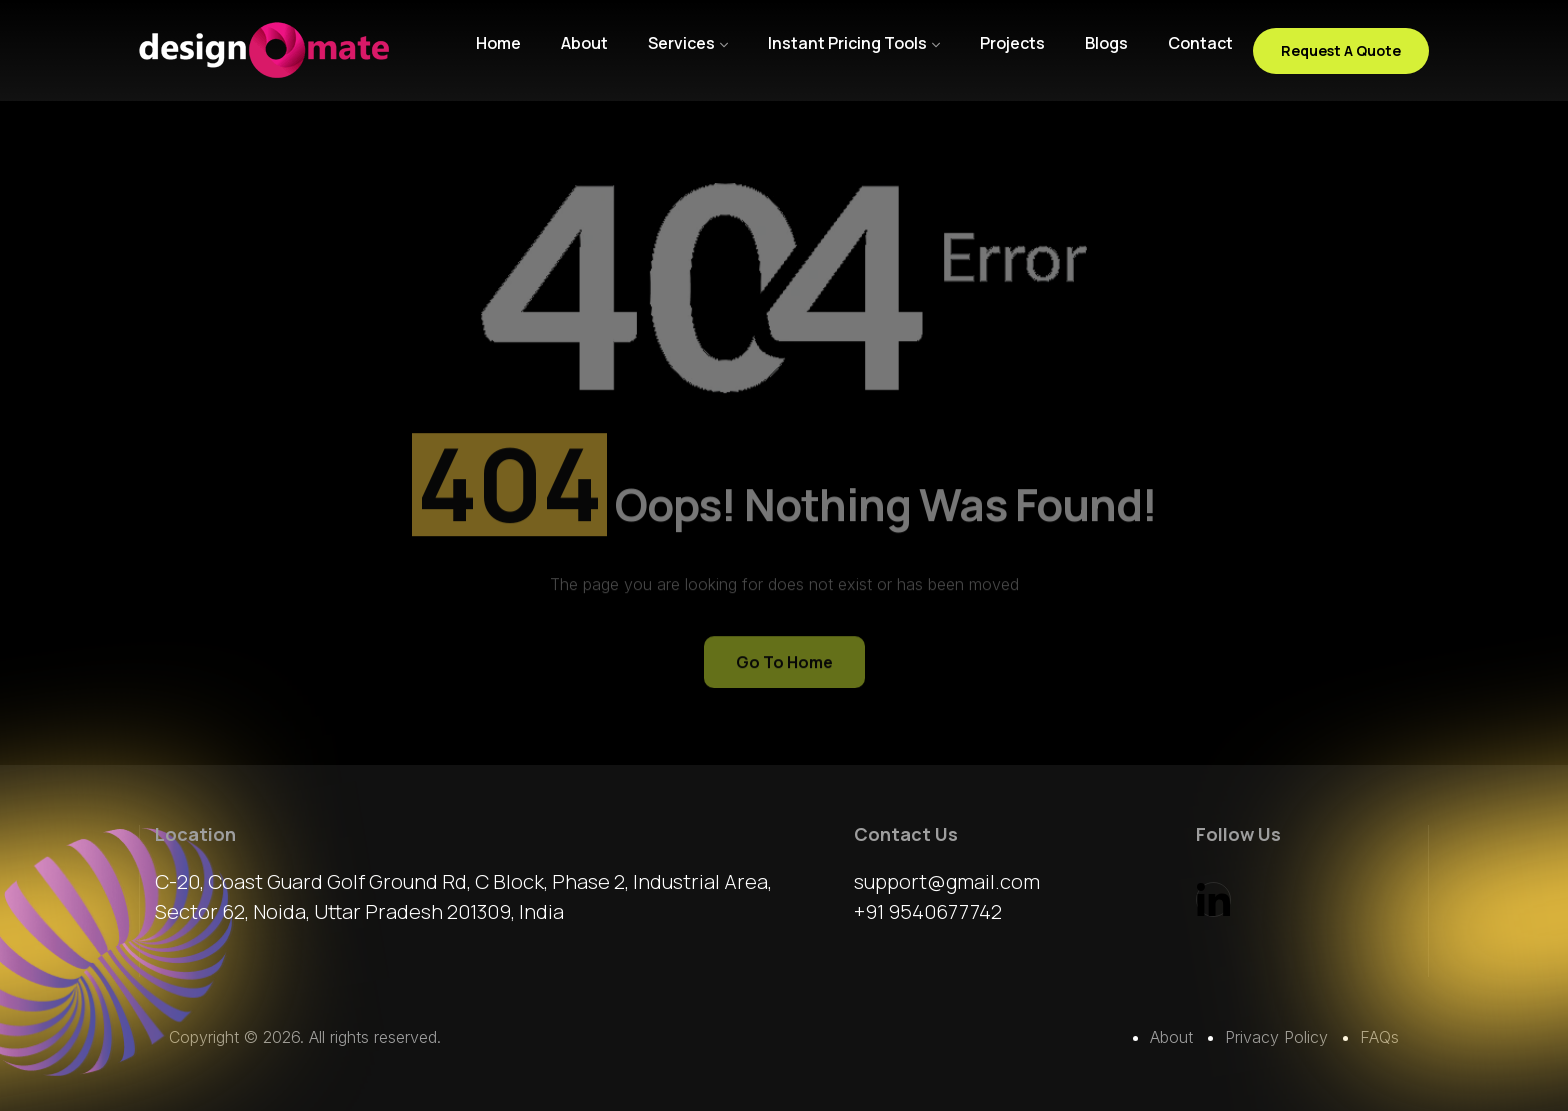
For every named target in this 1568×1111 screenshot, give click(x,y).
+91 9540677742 (928, 911)
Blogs (1106, 43)
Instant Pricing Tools (847, 43)
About (584, 43)
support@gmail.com (947, 881)
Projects (1012, 43)
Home (498, 43)
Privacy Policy (1276, 1037)
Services (681, 43)
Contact (1200, 43)
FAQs (1379, 1037)
